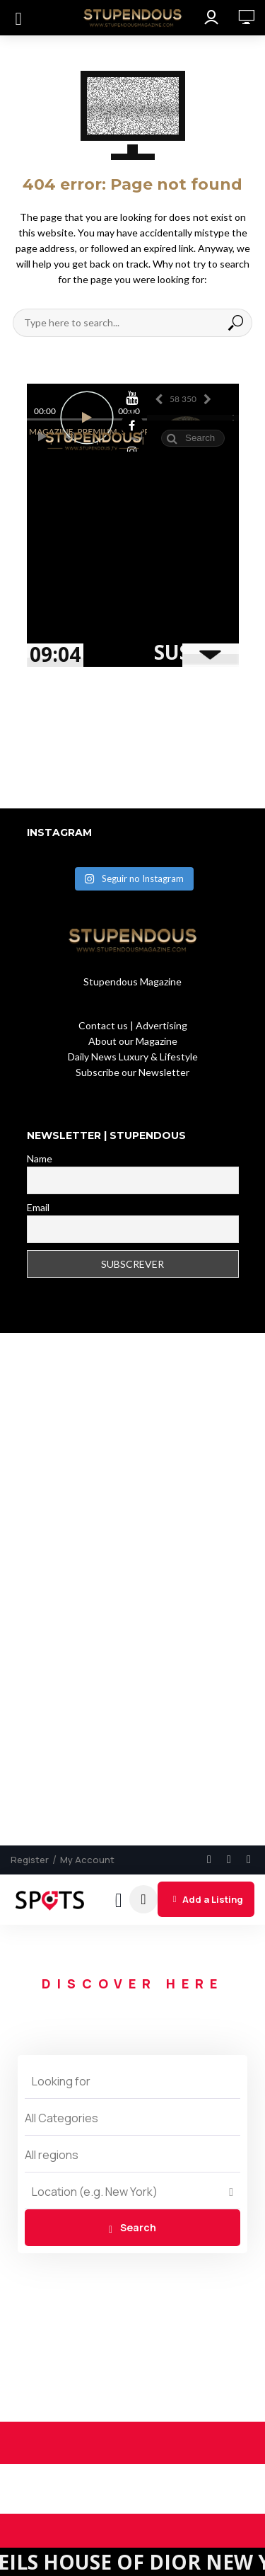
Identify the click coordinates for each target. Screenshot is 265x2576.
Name (39, 1158)
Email (38, 1207)
